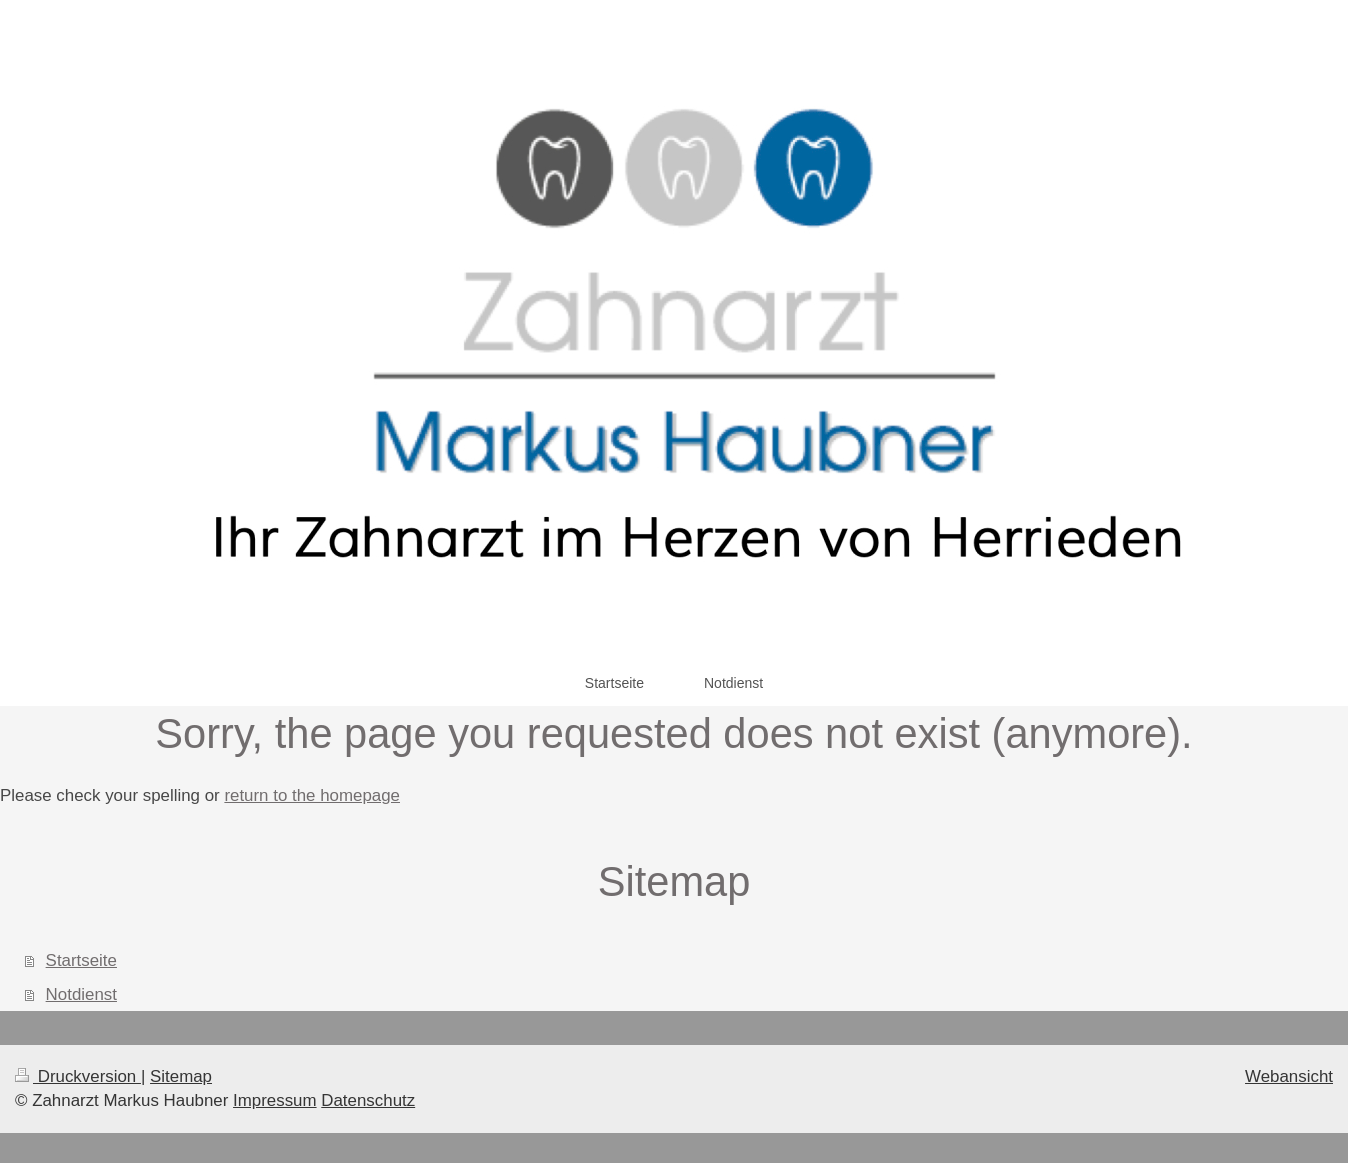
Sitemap (181, 1076)
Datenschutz (368, 1100)
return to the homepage (312, 795)
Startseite (81, 960)
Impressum (275, 1100)
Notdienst (81, 994)
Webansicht (1289, 1076)
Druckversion (78, 1076)
